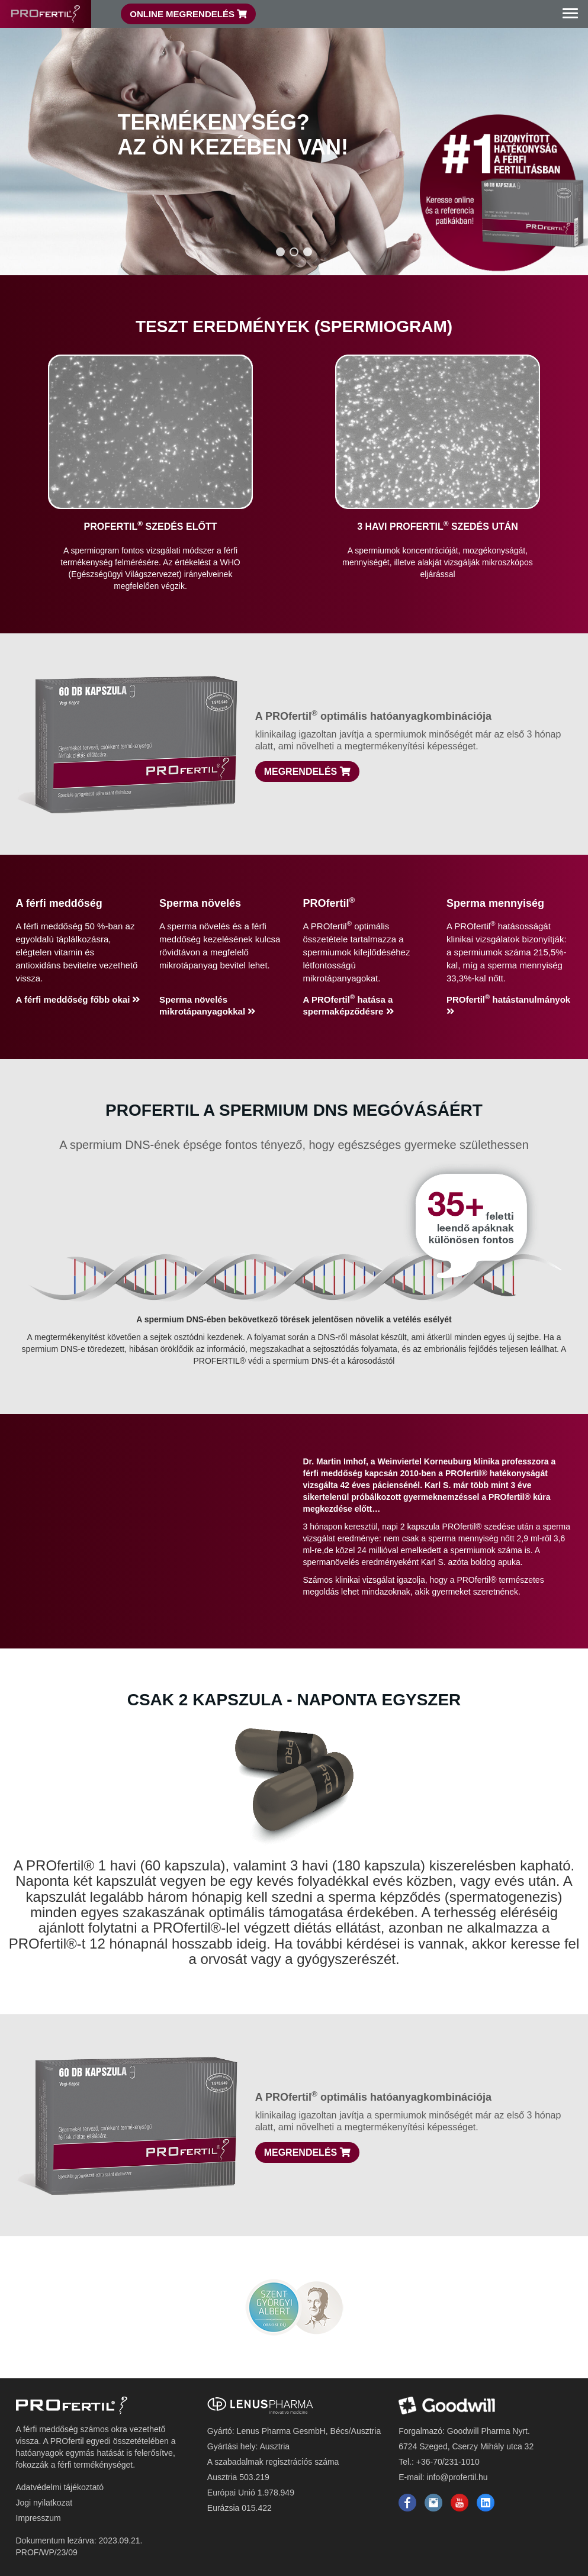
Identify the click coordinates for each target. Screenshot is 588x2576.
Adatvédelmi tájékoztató (60, 2487)
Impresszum (38, 2518)
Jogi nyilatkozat (44, 2502)
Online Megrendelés (188, 14)
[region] (294, 137)
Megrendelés (307, 772)
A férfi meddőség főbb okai (78, 999)
